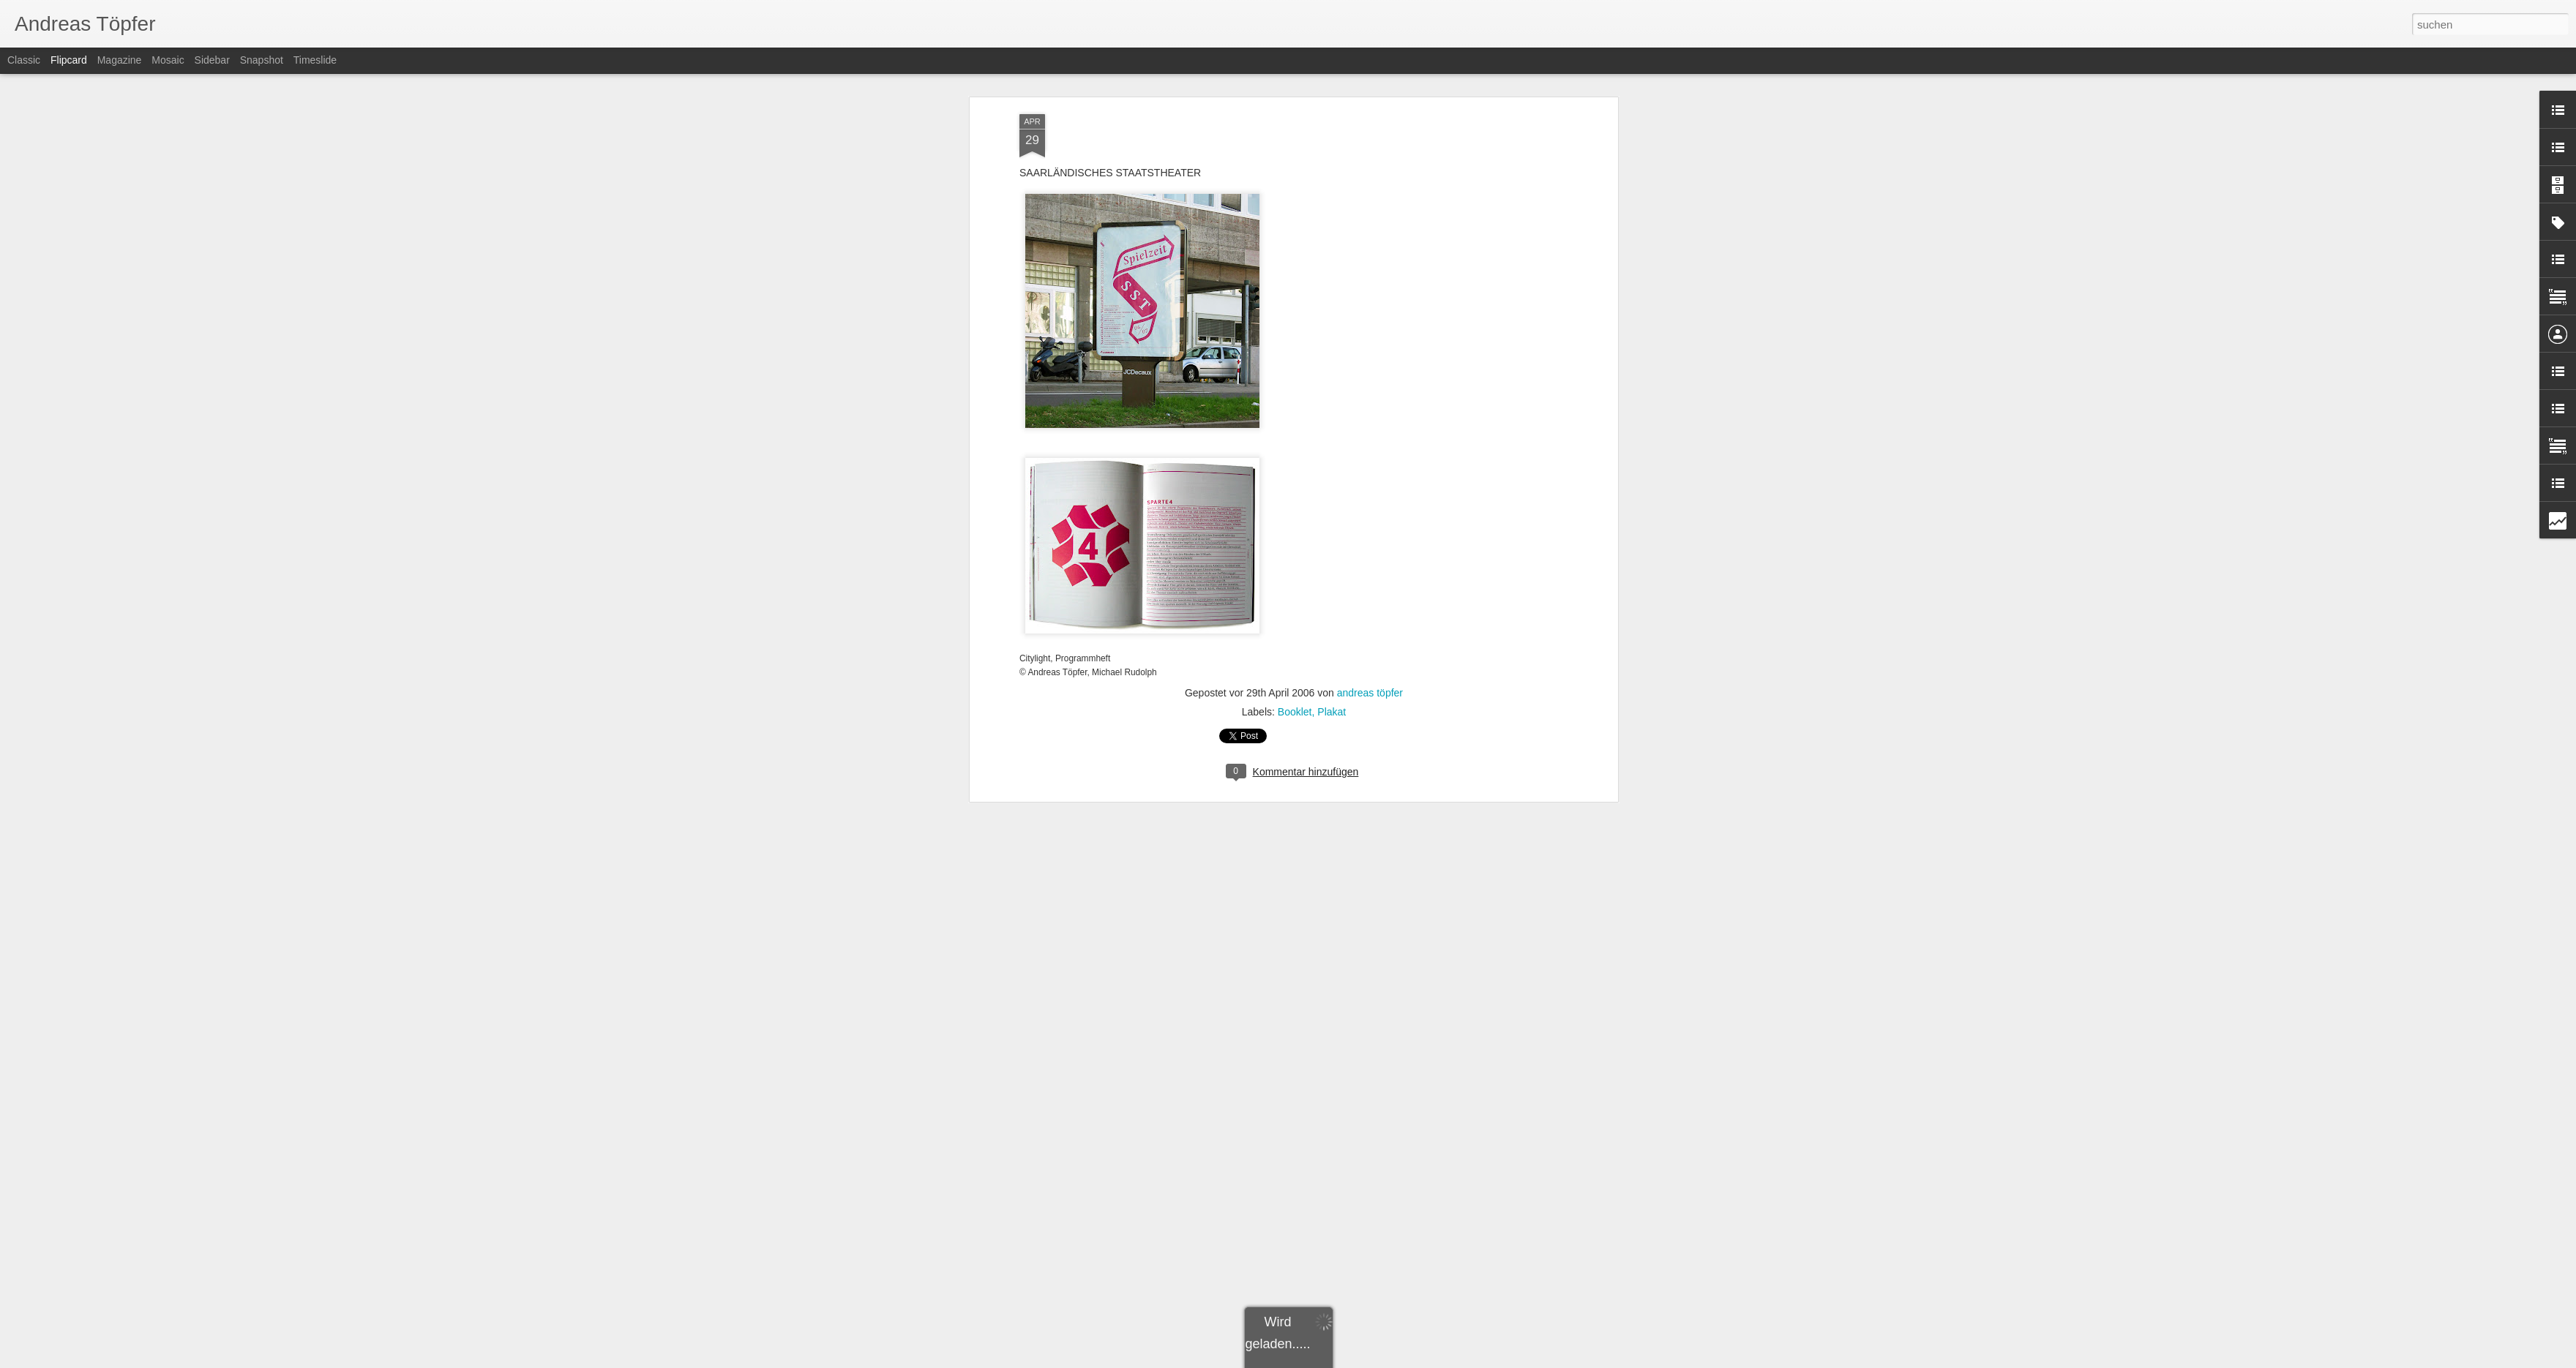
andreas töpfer (1370, 445)
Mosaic (167, 60)
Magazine (119, 60)
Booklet (1295, 464)
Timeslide (315, 60)
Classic (23, 60)
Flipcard (68, 60)
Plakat (1331, 464)
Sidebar (212, 60)
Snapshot (261, 60)
